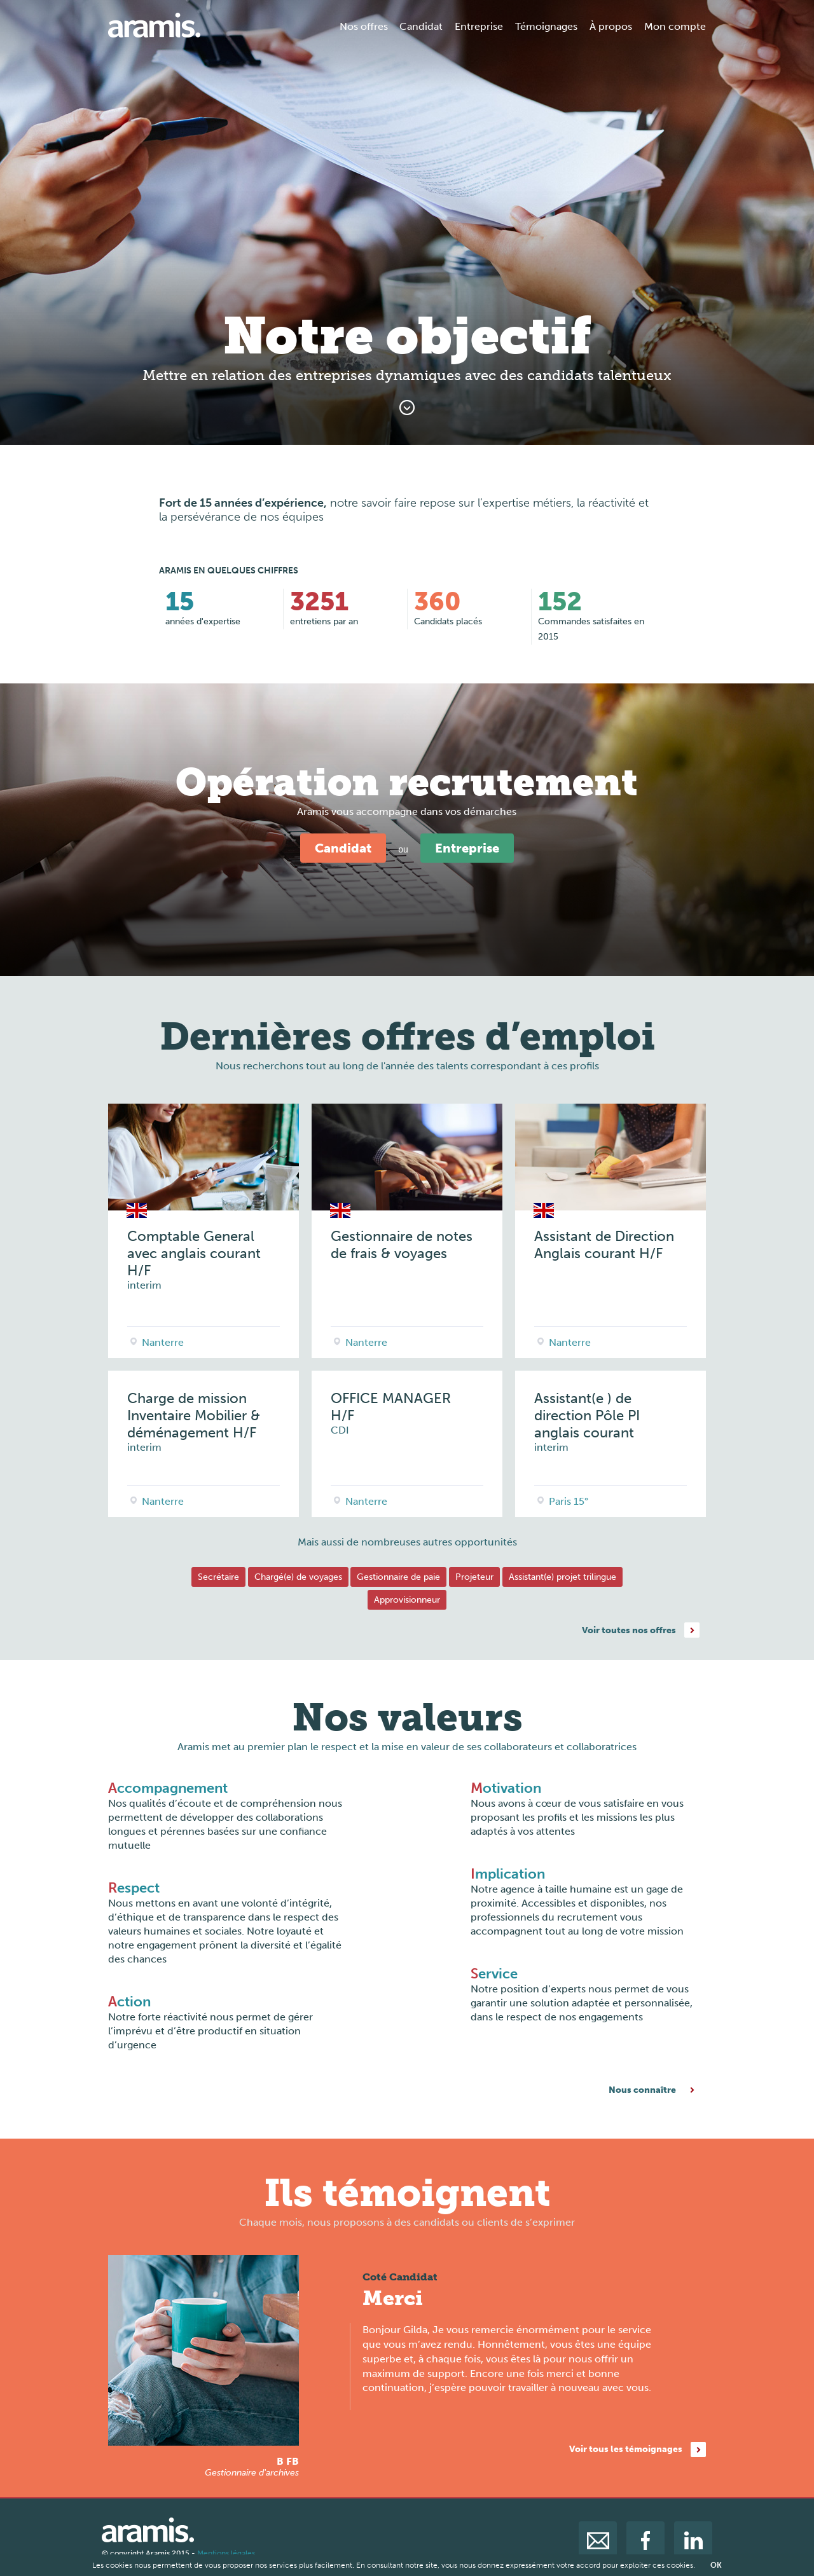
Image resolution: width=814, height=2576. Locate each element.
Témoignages (546, 26)
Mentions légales (226, 2553)
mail (598, 2540)
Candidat (421, 26)
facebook (645, 2540)
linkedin (693, 2540)
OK (716, 2565)
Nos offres (364, 26)
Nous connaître (642, 2090)
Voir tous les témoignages (625, 2449)
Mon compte (675, 26)
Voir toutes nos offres (629, 1630)
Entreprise (479, 26)
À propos (611, 26)
